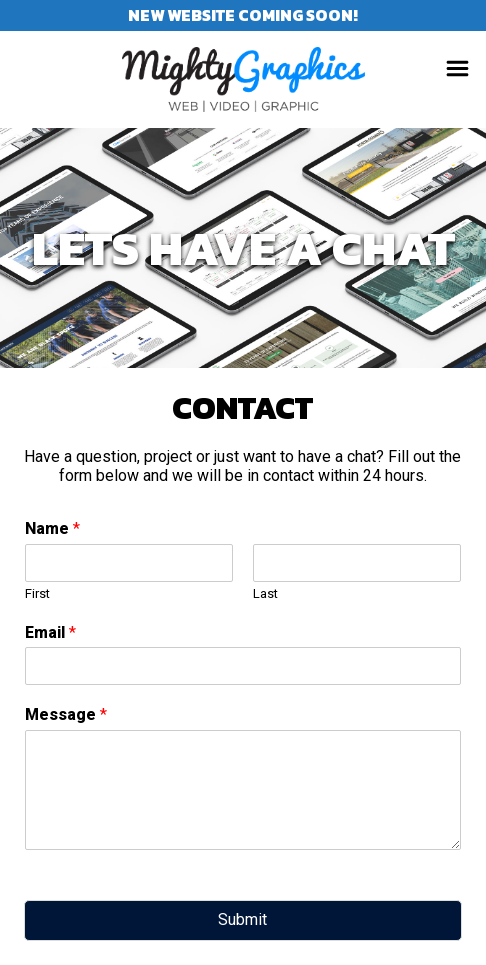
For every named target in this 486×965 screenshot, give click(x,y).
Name (52, 528)
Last (265, 593)
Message (66, 714)
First (37, 593)
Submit (242, 919)
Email (50, 632)
